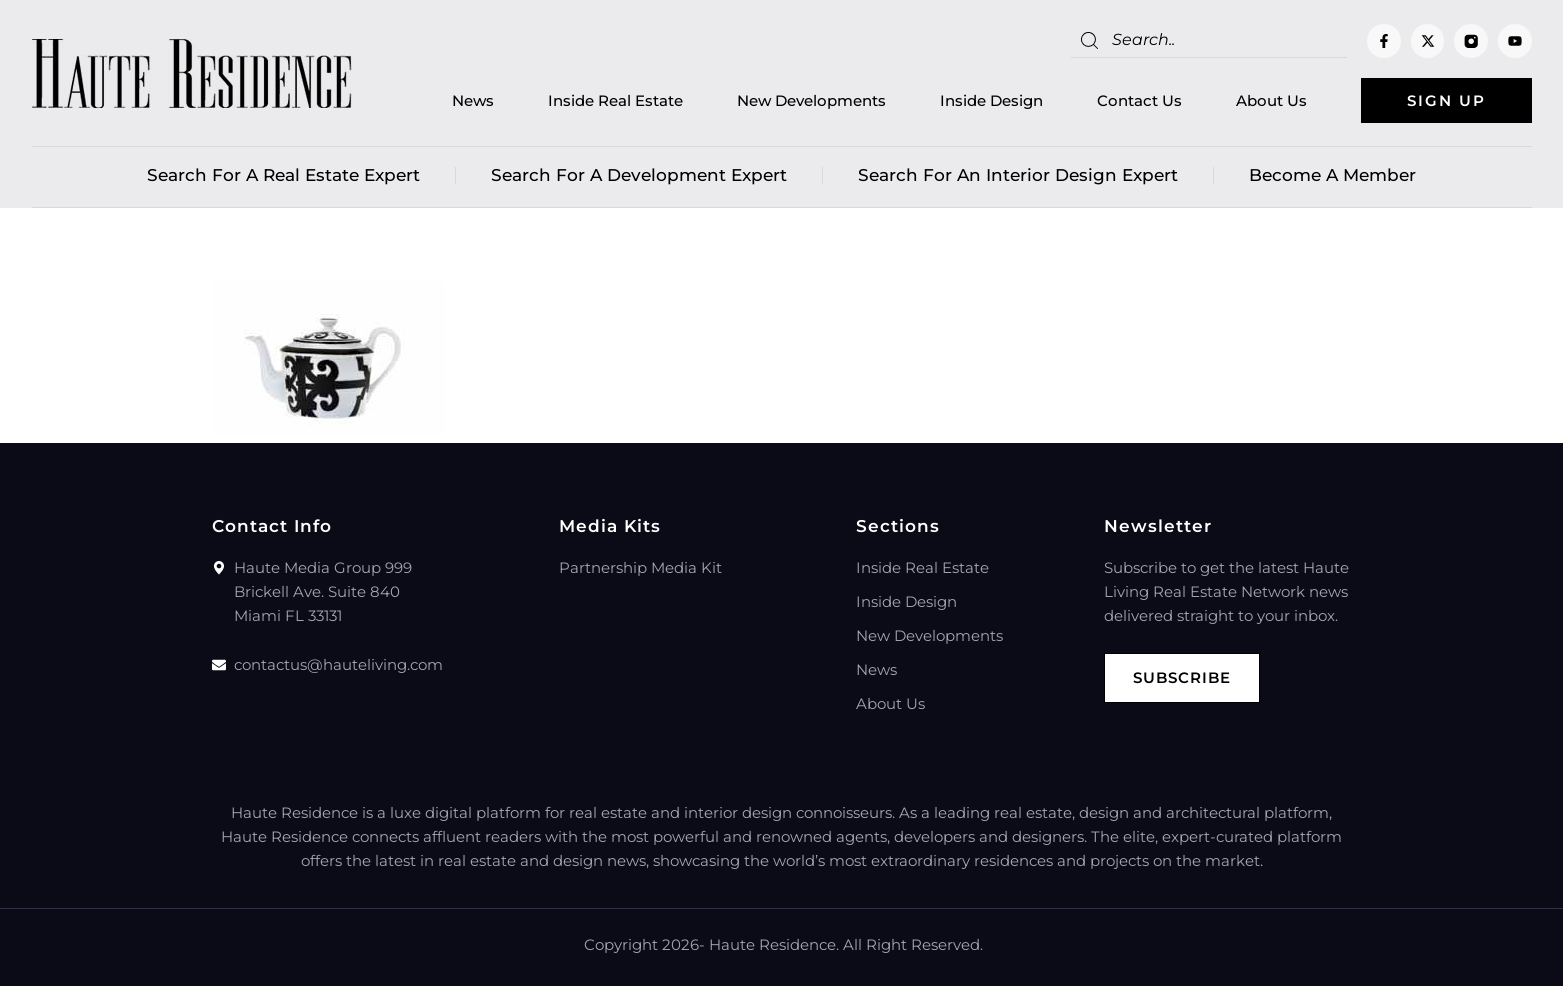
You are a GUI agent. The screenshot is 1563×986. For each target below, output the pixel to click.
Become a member (1332, 175)
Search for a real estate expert (283, 175)
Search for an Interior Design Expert (1018, 175)
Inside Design (991, 100)
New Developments (811, 100)
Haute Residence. (774, 944)
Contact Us (1139, 100)
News (473, 100)
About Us (1271, 100)
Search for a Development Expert (639, 175)
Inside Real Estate (615, 100)
